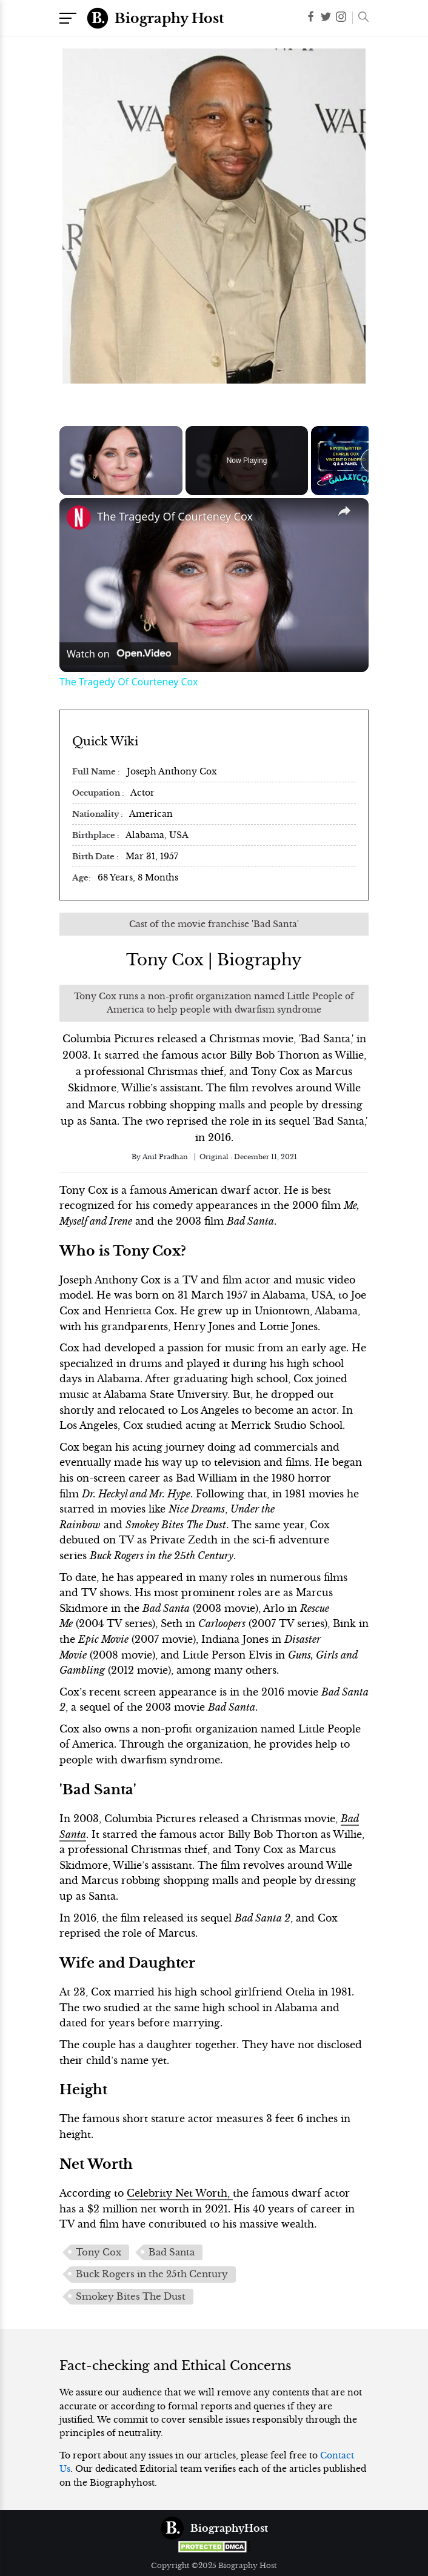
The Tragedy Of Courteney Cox (175, 516)
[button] (360, 18)
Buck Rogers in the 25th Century (152, 2274)
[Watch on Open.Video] (118, 653)
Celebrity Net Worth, (180, 2193)
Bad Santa (172, 2252)
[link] (79, 517)
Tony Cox (98, 2252)
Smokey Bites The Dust (131, 2296)
